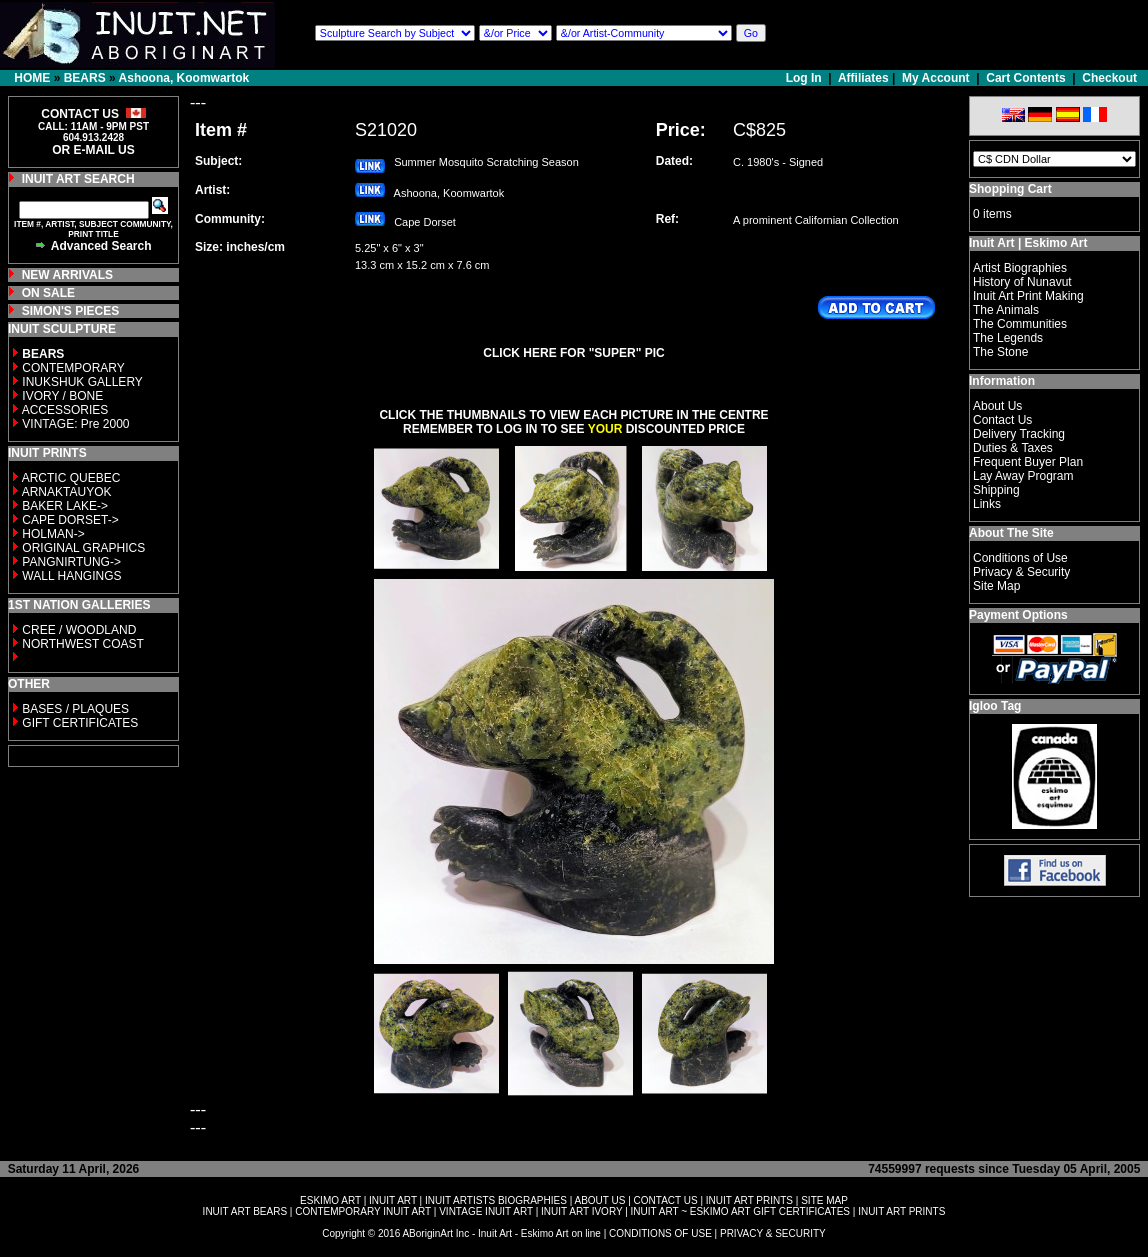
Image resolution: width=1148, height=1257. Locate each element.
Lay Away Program (1023, 476)
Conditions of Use (1020, 558)
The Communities (1020, 324)
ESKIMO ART (330, 1200)
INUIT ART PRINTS (749, 1200)
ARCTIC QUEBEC (71, 478)
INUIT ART (393, 1200)
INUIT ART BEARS (245, 1211)
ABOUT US (599, 1200)
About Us (997, 406)
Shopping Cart (1010, 189)
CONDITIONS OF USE (660, 1233)
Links (987, 504)
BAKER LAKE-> (65, 506)
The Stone (1000, 352)
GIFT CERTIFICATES (80, 723)
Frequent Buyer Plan (1028, 462)
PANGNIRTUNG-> (71, 562)
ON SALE (48, 293)
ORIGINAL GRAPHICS (83, 548)
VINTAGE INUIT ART (486, 1211)
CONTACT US (666, 1200)
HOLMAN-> (53, 534)
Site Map (996, 586)
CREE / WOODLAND (77, 630)
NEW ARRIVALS (67, 275)
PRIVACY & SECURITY (773, 1233)
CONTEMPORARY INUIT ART (363, 1211)
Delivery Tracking (1019, 434)
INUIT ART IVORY (581, 1211)
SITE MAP (824, 1200)
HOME (32, 78)
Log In (805, 78)
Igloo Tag (995, 706)
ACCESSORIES (65, 410)
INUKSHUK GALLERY (82, 382)
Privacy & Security (1021, 572)
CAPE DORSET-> (70, 520)
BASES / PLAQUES (75, 709)
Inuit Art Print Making (1028, 296)
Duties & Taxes (1013, 448)
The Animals (1006, 310)
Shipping (996, 490)
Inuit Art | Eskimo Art (1028, 243)
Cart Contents (1025, 78)
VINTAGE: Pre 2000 (75, 424)
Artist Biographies (1020, 268)
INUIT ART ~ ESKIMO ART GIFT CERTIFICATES (740, 1211)
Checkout (1109, 78)
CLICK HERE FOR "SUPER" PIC (573, 353)
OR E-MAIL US (93, 150)
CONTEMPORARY (73, 368)
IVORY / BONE (62, 396)
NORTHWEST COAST (81, 644)
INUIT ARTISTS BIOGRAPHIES (496, 1200)
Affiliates (863, 78)
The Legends (1008, 338)
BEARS (85, 78)
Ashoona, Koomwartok (184, 78)
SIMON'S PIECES (71, 311)
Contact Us (1002, 420)
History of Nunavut (1022, 282)
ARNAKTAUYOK (67, 492)
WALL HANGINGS (71, 576)
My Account (936, 78)
